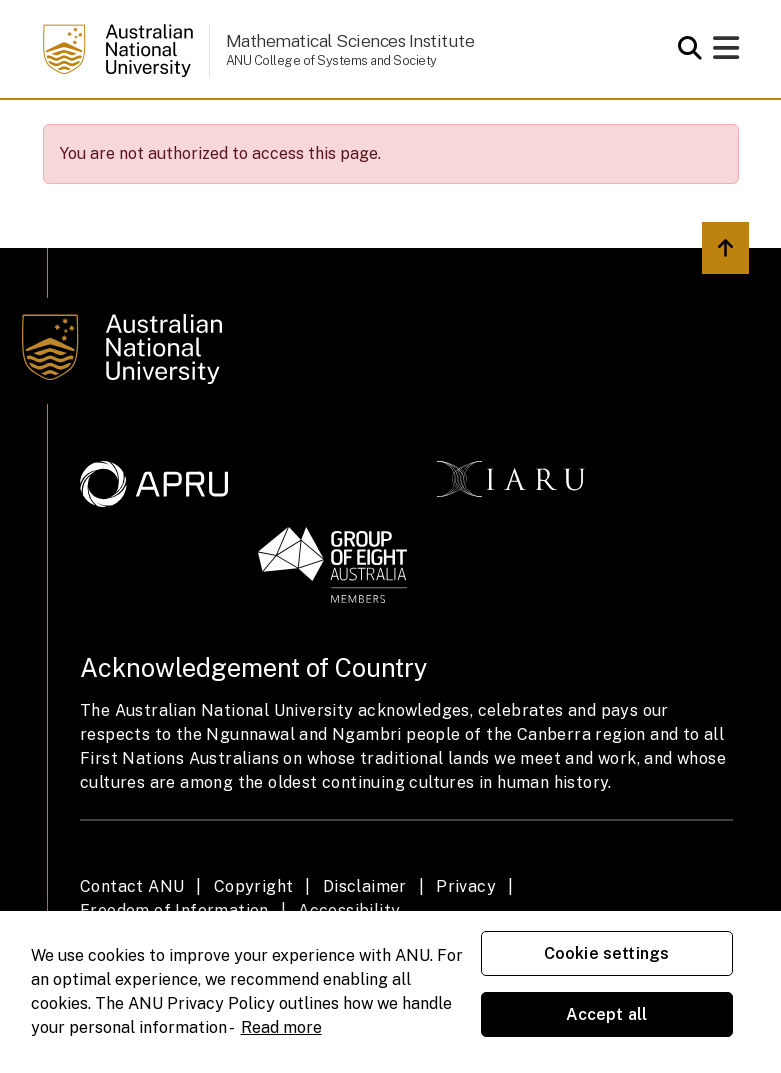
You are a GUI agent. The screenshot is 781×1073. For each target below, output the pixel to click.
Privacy (466, 886)
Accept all (607, 1014)
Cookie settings (606, 953)
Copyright (254, 886)
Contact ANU (132, 886)
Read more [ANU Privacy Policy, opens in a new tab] (281, 1027)
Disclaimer (365, 886)
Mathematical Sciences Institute (350, 40)
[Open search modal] (684, 48)
